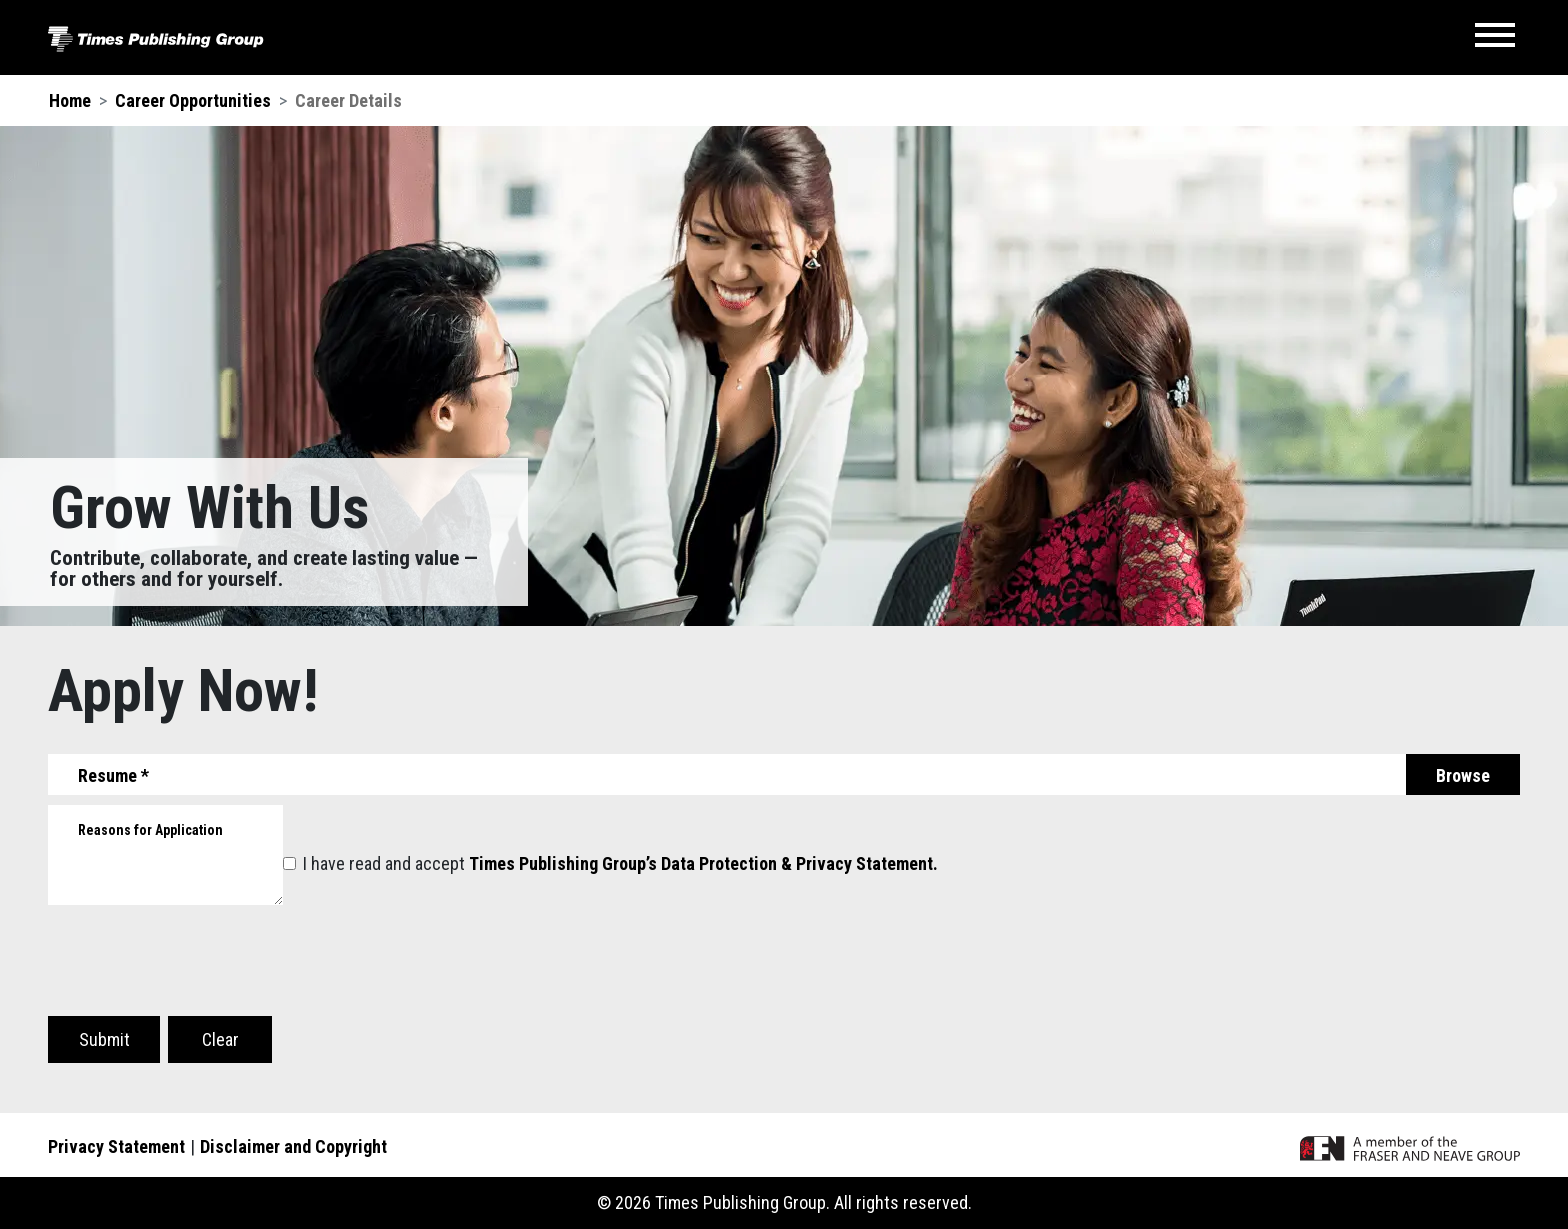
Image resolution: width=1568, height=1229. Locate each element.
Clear (220, 1039)
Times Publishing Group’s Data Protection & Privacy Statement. (703, 863)
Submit (104, 1039)
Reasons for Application (150, 830)
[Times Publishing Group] (156, 37)
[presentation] (200, 969)
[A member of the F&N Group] (1410, 1146)
